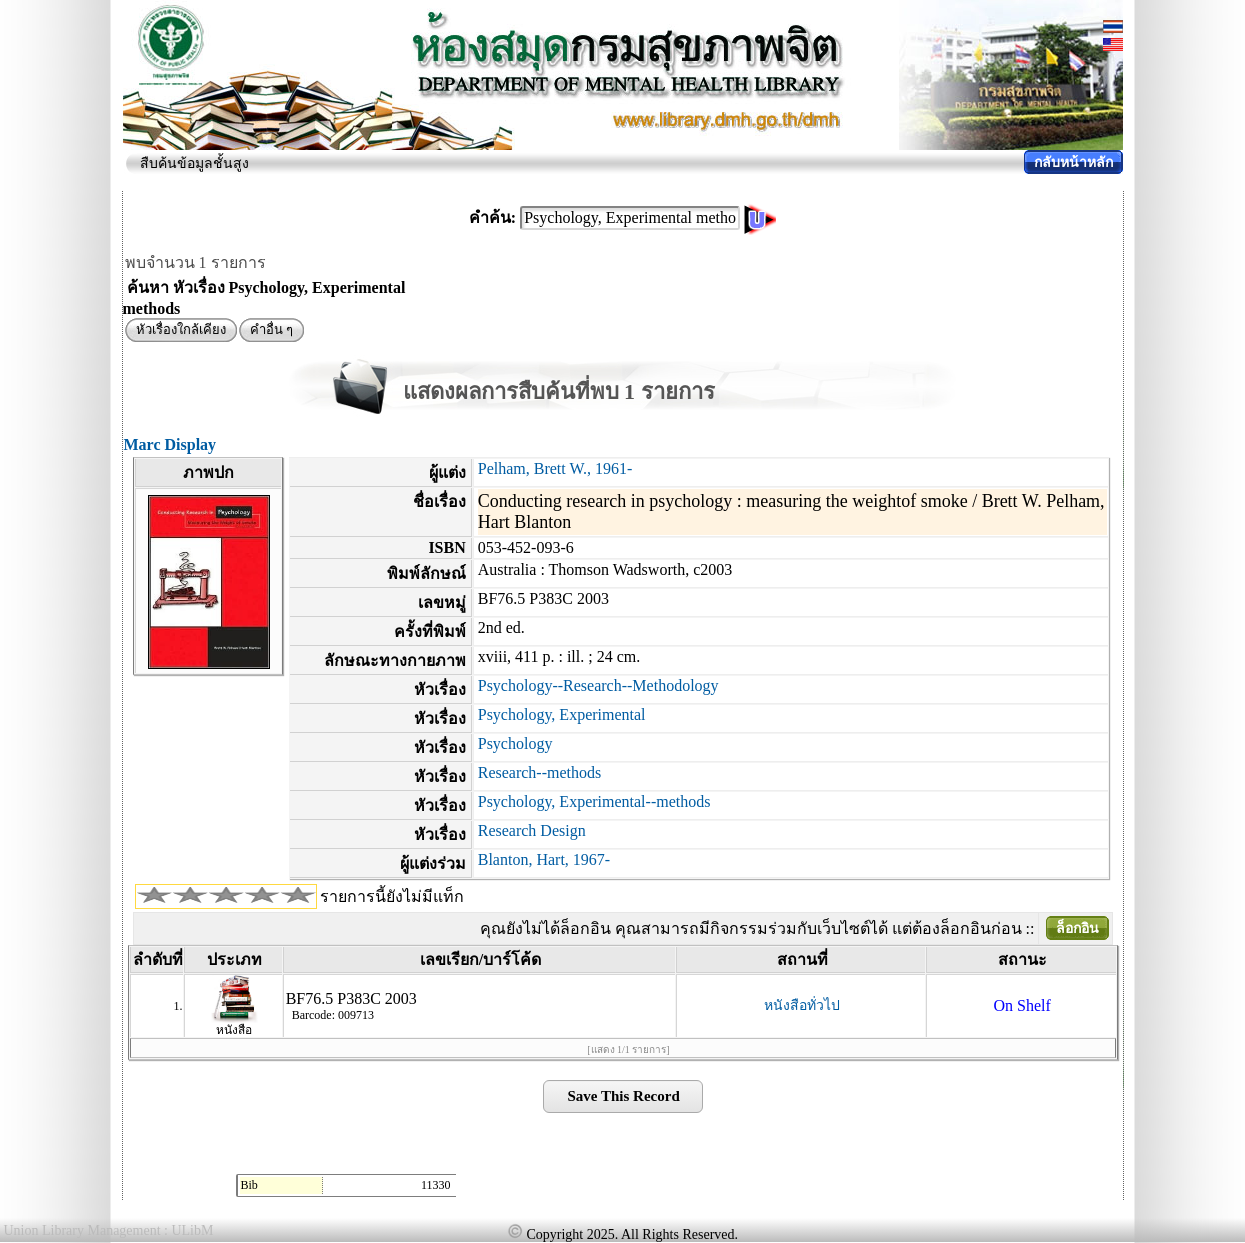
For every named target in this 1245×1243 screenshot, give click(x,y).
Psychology (515, 743)
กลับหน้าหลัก (1073, 162)
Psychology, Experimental (562, 714)
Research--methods (540, 772)
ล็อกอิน (1077, 928)
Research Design (532, 830)
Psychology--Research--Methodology (598, 685)
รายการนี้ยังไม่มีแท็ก (392, 896)
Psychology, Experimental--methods (594, 801)
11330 (436, 1185)
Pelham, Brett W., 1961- (555, 468)
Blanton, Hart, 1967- (544, 859)
